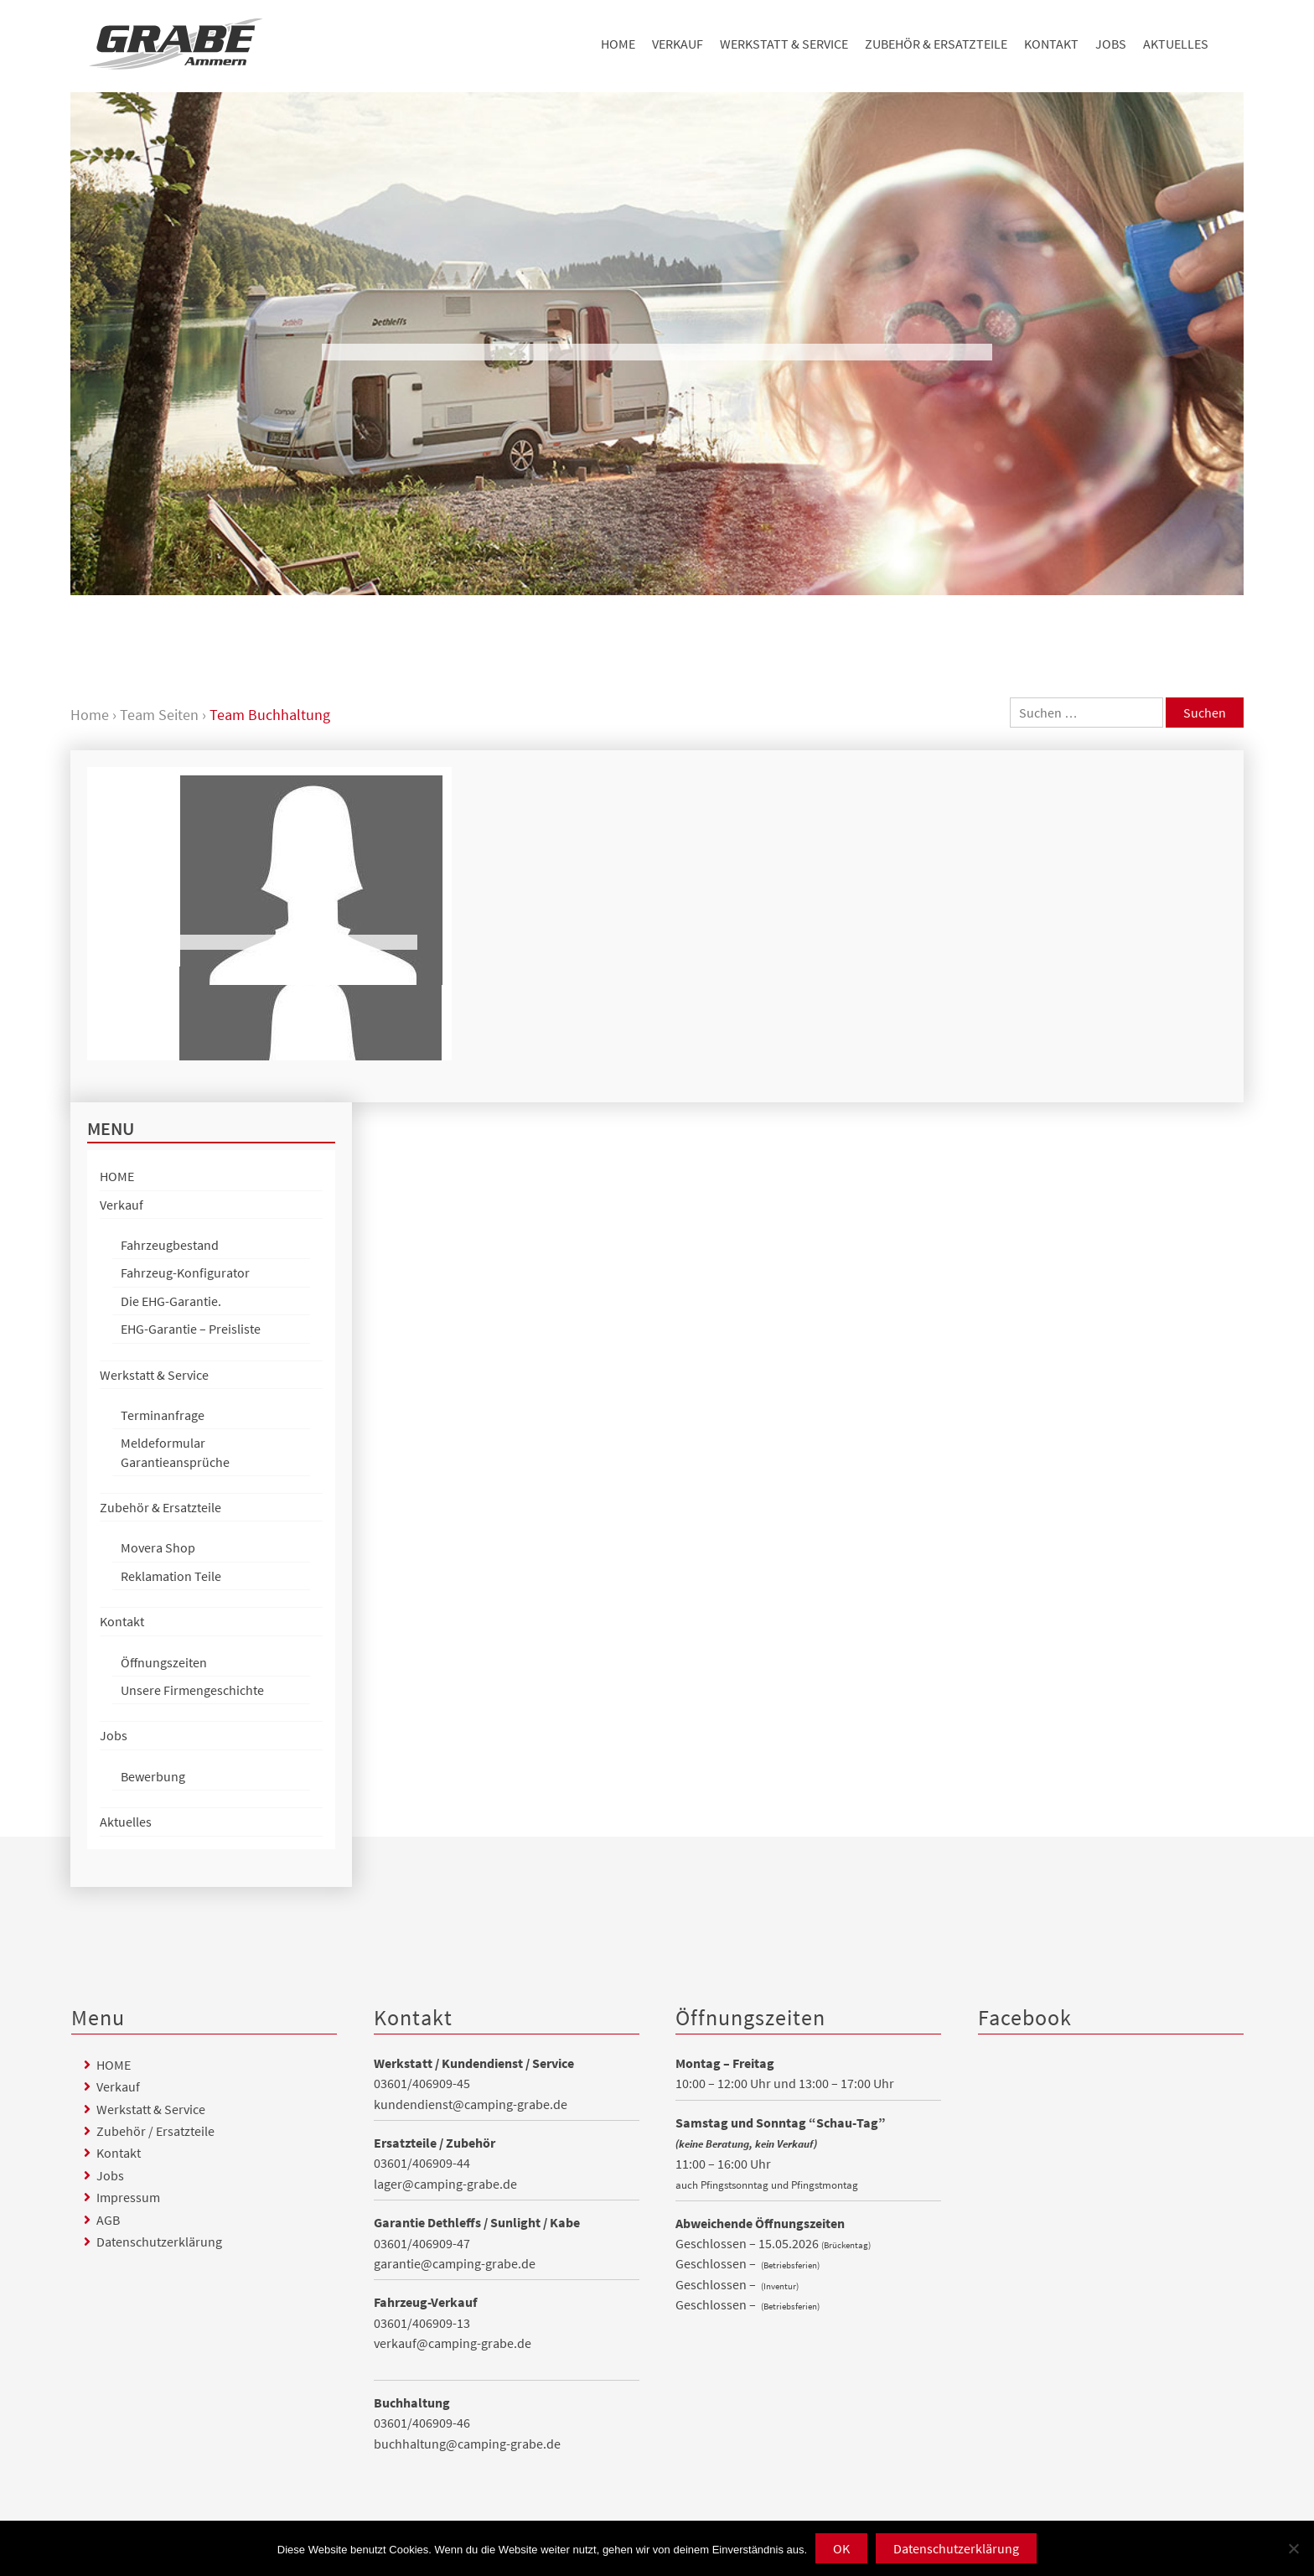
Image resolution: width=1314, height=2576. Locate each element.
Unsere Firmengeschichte (192, 1690)
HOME (618, 43)
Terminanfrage (162, 1415)
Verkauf (677, 43)
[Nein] (1293, 2548)
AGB (108, 2219)
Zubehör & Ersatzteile (936, 43)
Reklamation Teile (171, 1576)
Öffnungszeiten (164, 1662)
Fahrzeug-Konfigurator (185, 1272)
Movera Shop (158, 1547)
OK (841, 2548)
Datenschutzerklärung (159, 2241)
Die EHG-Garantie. (171, 1301)
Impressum (128, 2197)
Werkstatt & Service (784, 43)
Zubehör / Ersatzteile (155, 2130)
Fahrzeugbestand (170, 1244)
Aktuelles (1175, 43)
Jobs (1110, 43)
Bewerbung (153, 1776)
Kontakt (1051, 43)
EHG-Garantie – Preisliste (191, 1328)
